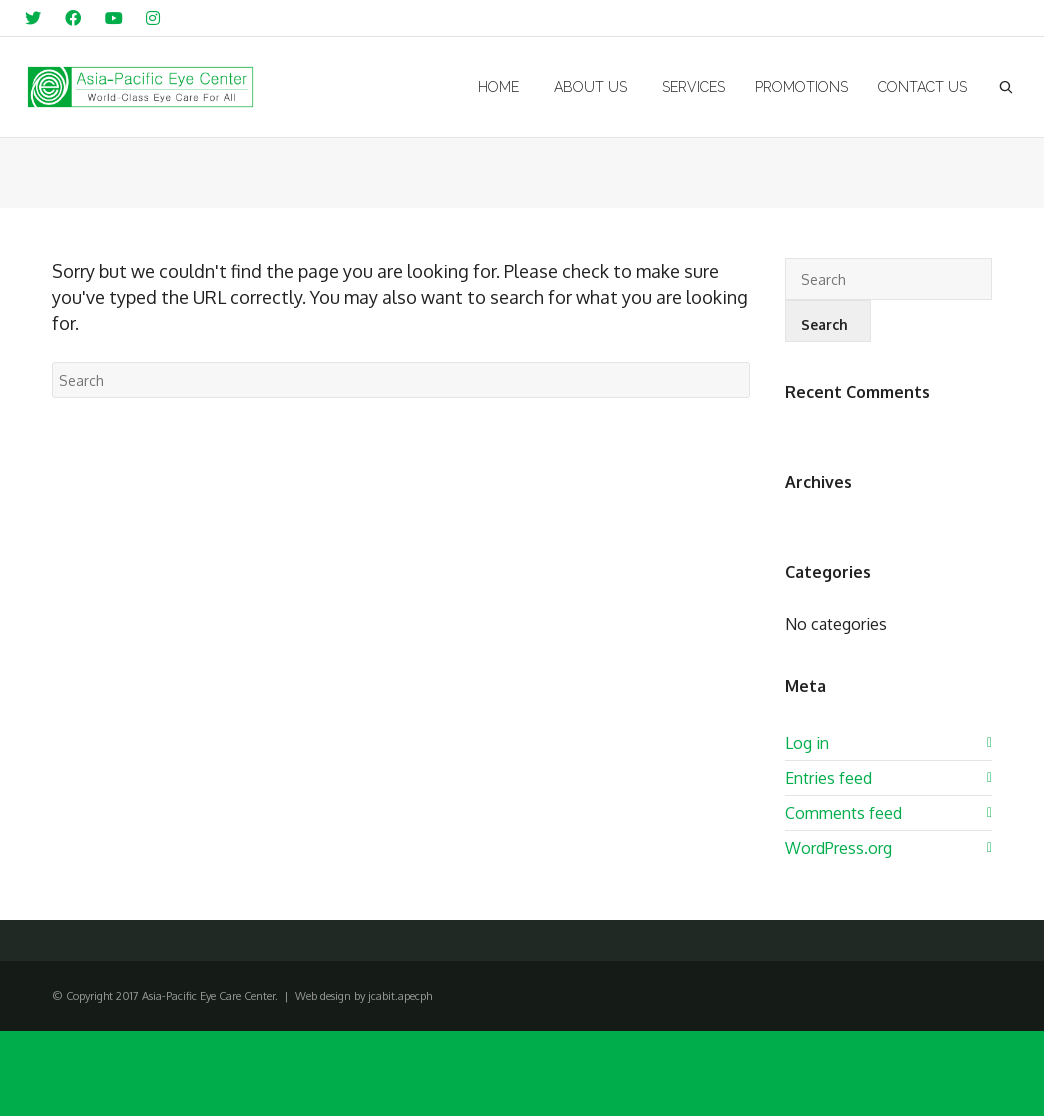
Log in (807, 743)
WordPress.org (838, 848)
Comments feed (843, 813)
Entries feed (828, 778)
